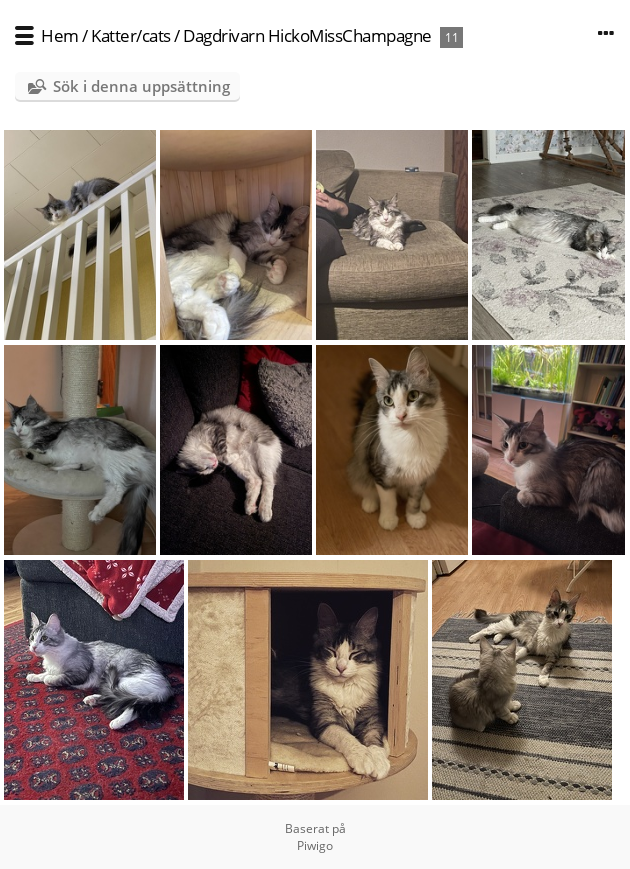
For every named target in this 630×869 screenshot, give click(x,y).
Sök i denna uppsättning (141, 86)
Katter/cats (131, 35)
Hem (60, 35)
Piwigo (315, 845)
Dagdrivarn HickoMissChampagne (307, 35)
